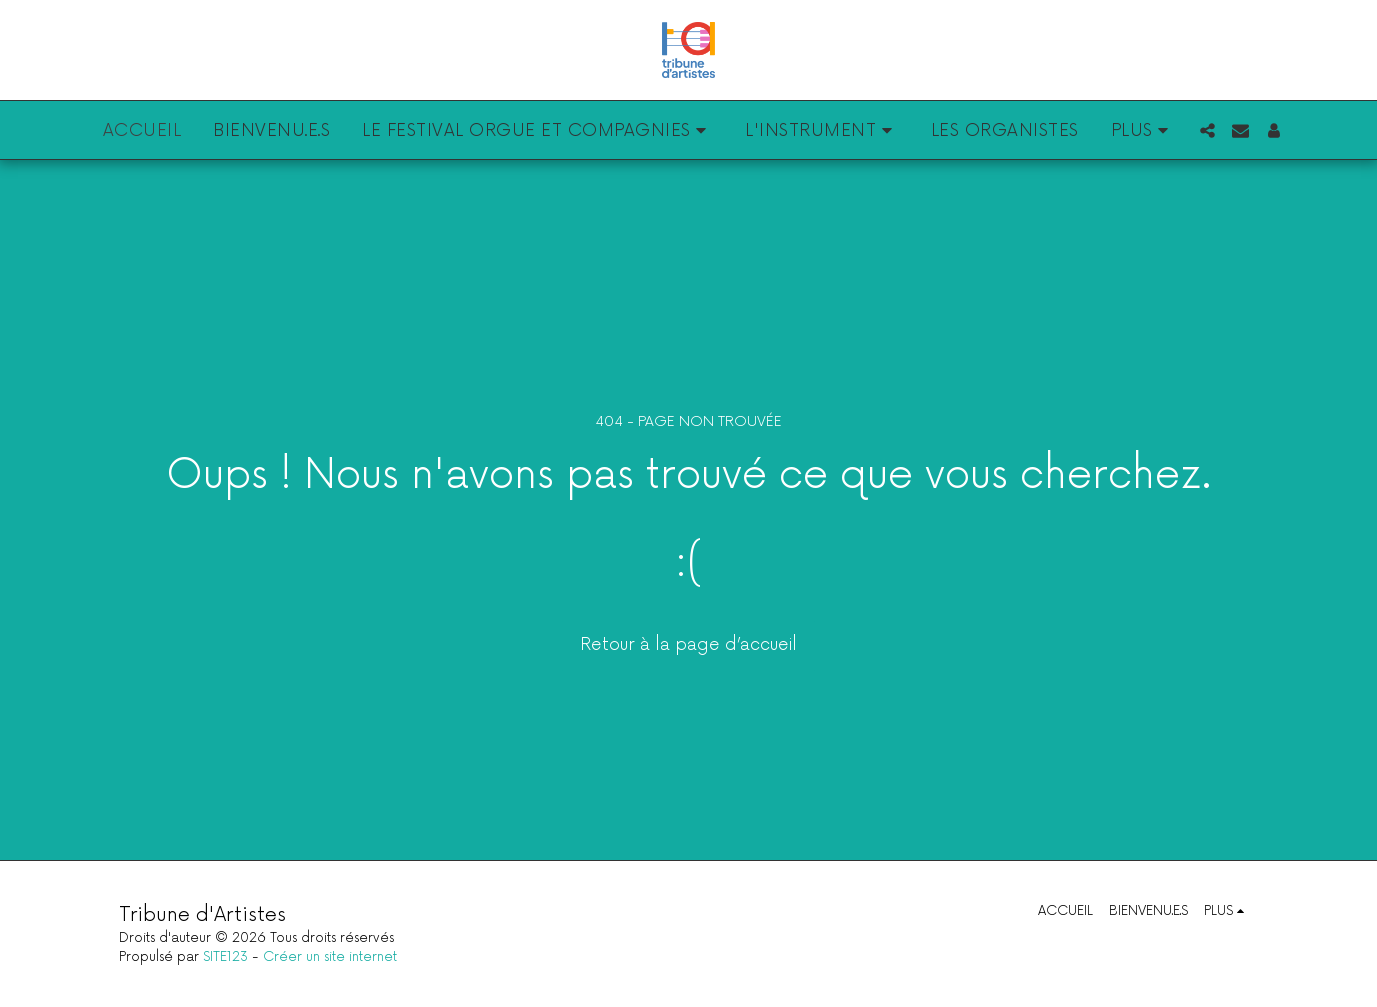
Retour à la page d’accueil (688, 645)
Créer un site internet (330, 957)
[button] (537, 130)
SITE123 (225, 957)
